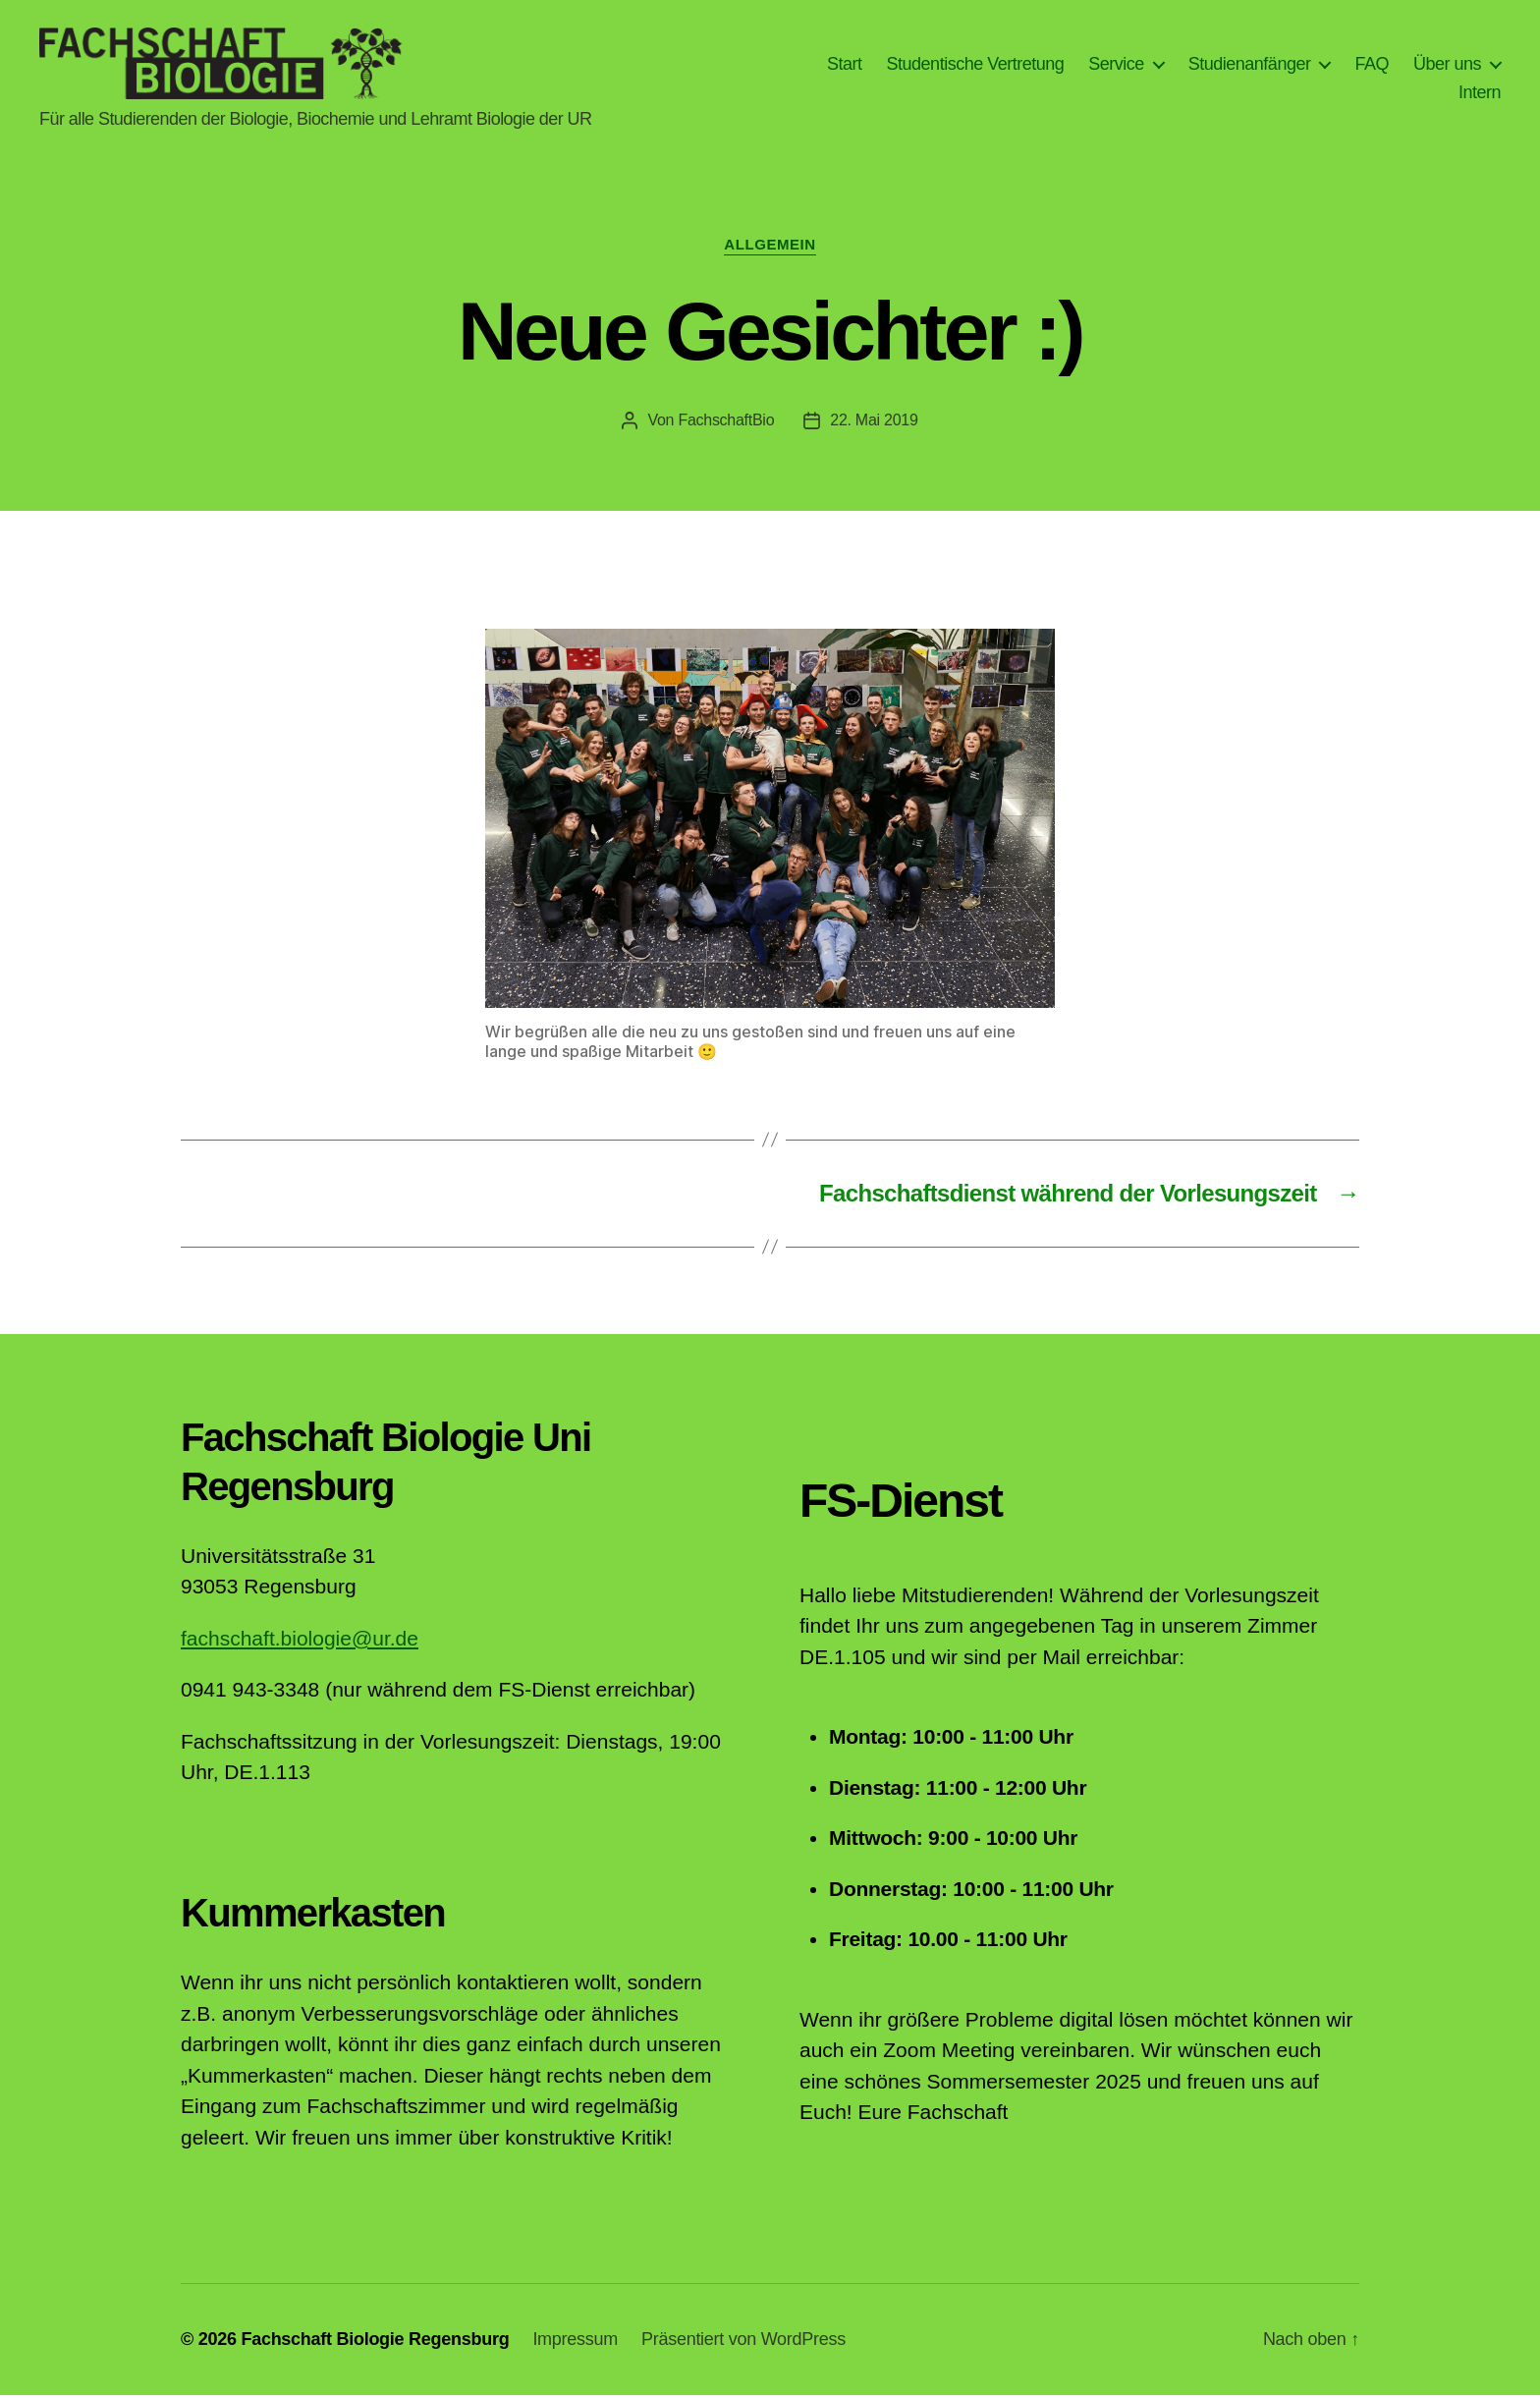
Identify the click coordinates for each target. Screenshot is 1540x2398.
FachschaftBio (726, 423)
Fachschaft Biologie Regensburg (375, 2342)
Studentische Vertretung (976, 65)
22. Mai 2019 (873, 423)
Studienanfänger (1249, 65)
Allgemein (769, 248)
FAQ (1371, 65)
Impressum (575, 2342)
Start (844, 65)
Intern (1479, 94)
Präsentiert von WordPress (743, 2342)
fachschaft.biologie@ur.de (299, 1641)
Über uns (1447, 65)
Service (1116, 65)
